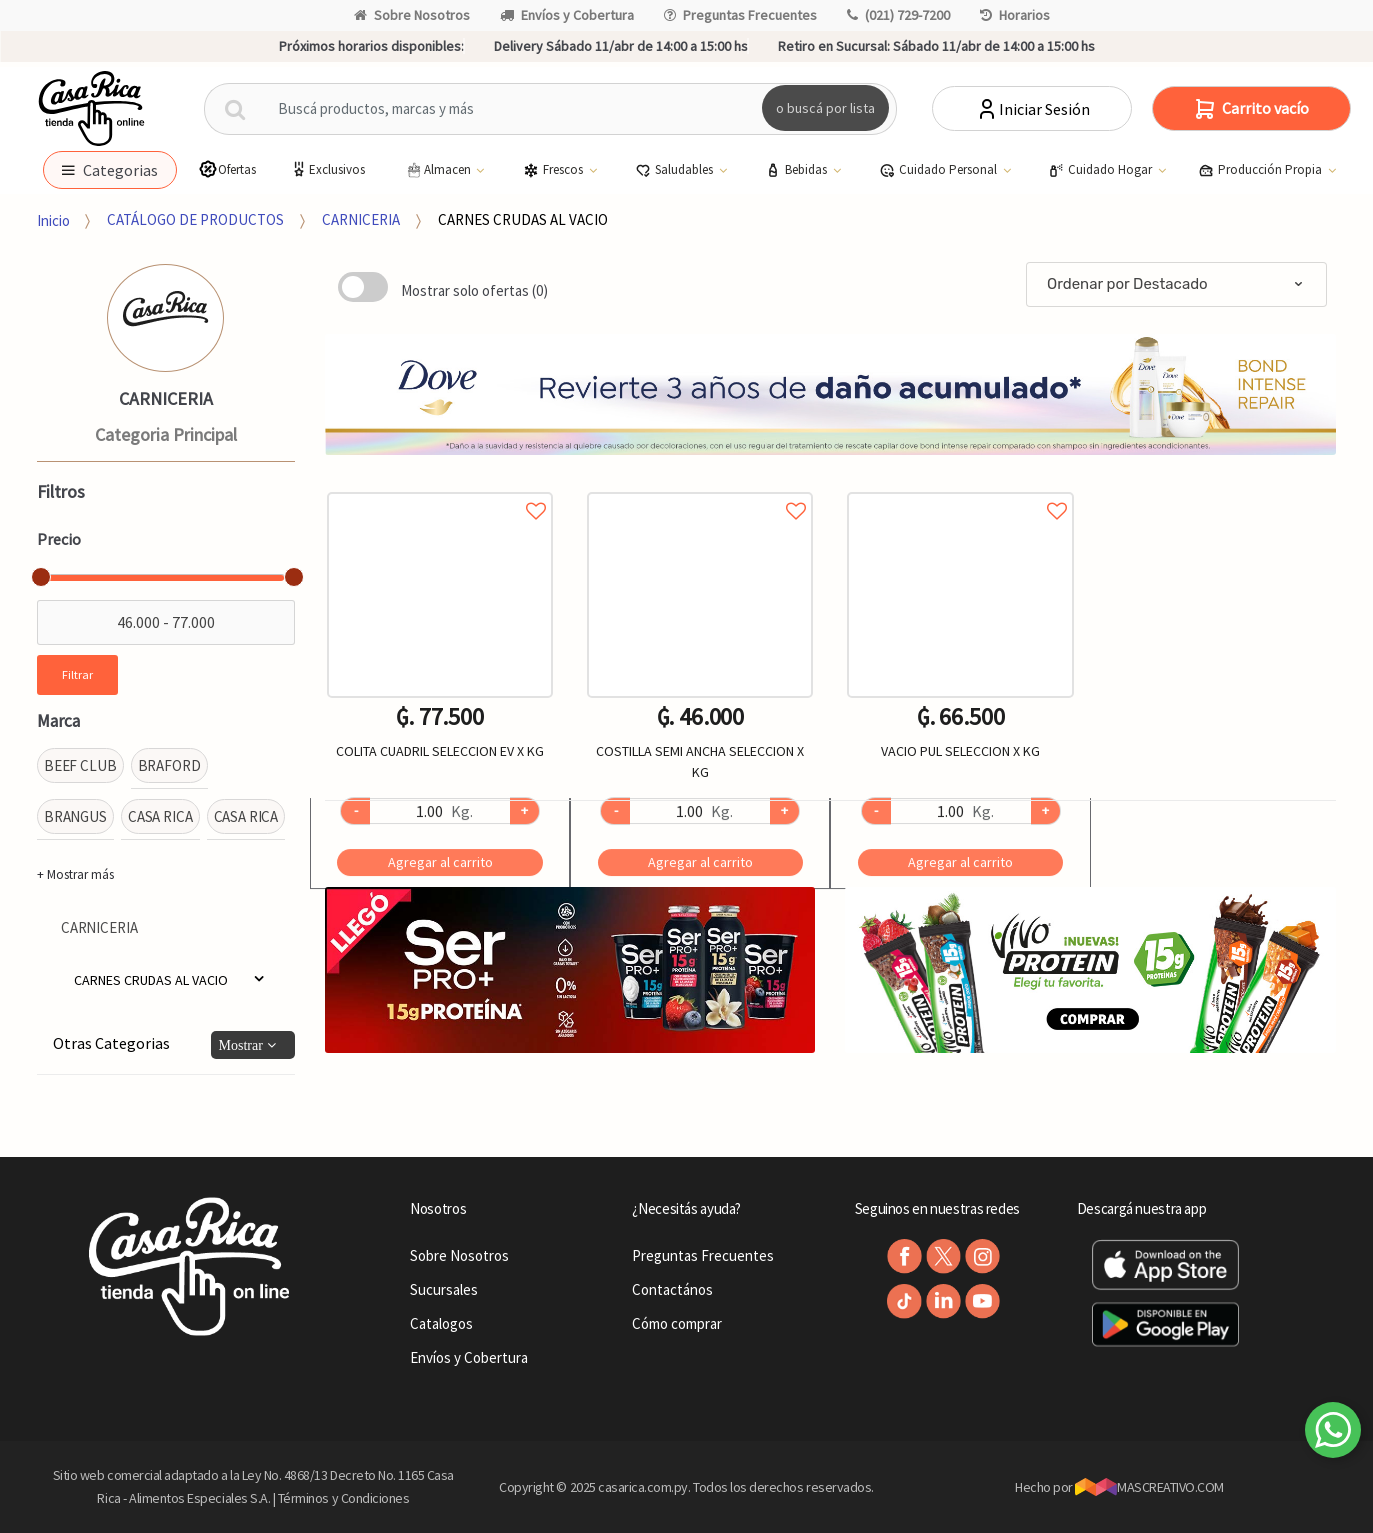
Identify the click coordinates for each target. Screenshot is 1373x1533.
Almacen (439, 170)
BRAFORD (169, 765)
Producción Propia (1261, 170)
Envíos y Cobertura (567, 15)
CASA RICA (160, 816)
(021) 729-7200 (898, 15)
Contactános (672, 1289)
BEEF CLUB (80, 765)
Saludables (675, 170)
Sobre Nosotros (412, 15)
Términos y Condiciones (344, 1498)
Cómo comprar (677, 1323)
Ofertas (227, 169)
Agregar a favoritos (440, 488)
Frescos (554, 170)
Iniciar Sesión (1032, 109)
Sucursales (444, 1289)
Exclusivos (327, 169)
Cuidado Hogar (1101, 170)
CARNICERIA (361, 219)
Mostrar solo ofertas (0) (474, 290)
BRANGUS (75, 816)
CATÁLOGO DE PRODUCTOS (195, 219)
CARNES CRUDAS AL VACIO (523, 219)
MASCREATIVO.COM (1149, 1487)
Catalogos (441, 1323)
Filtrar (77, 674)
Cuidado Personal (939, 170)
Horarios (1015, 15)
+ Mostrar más (75, 874)
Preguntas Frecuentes (740, 15)
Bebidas (797, 170)
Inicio (53, 219)
